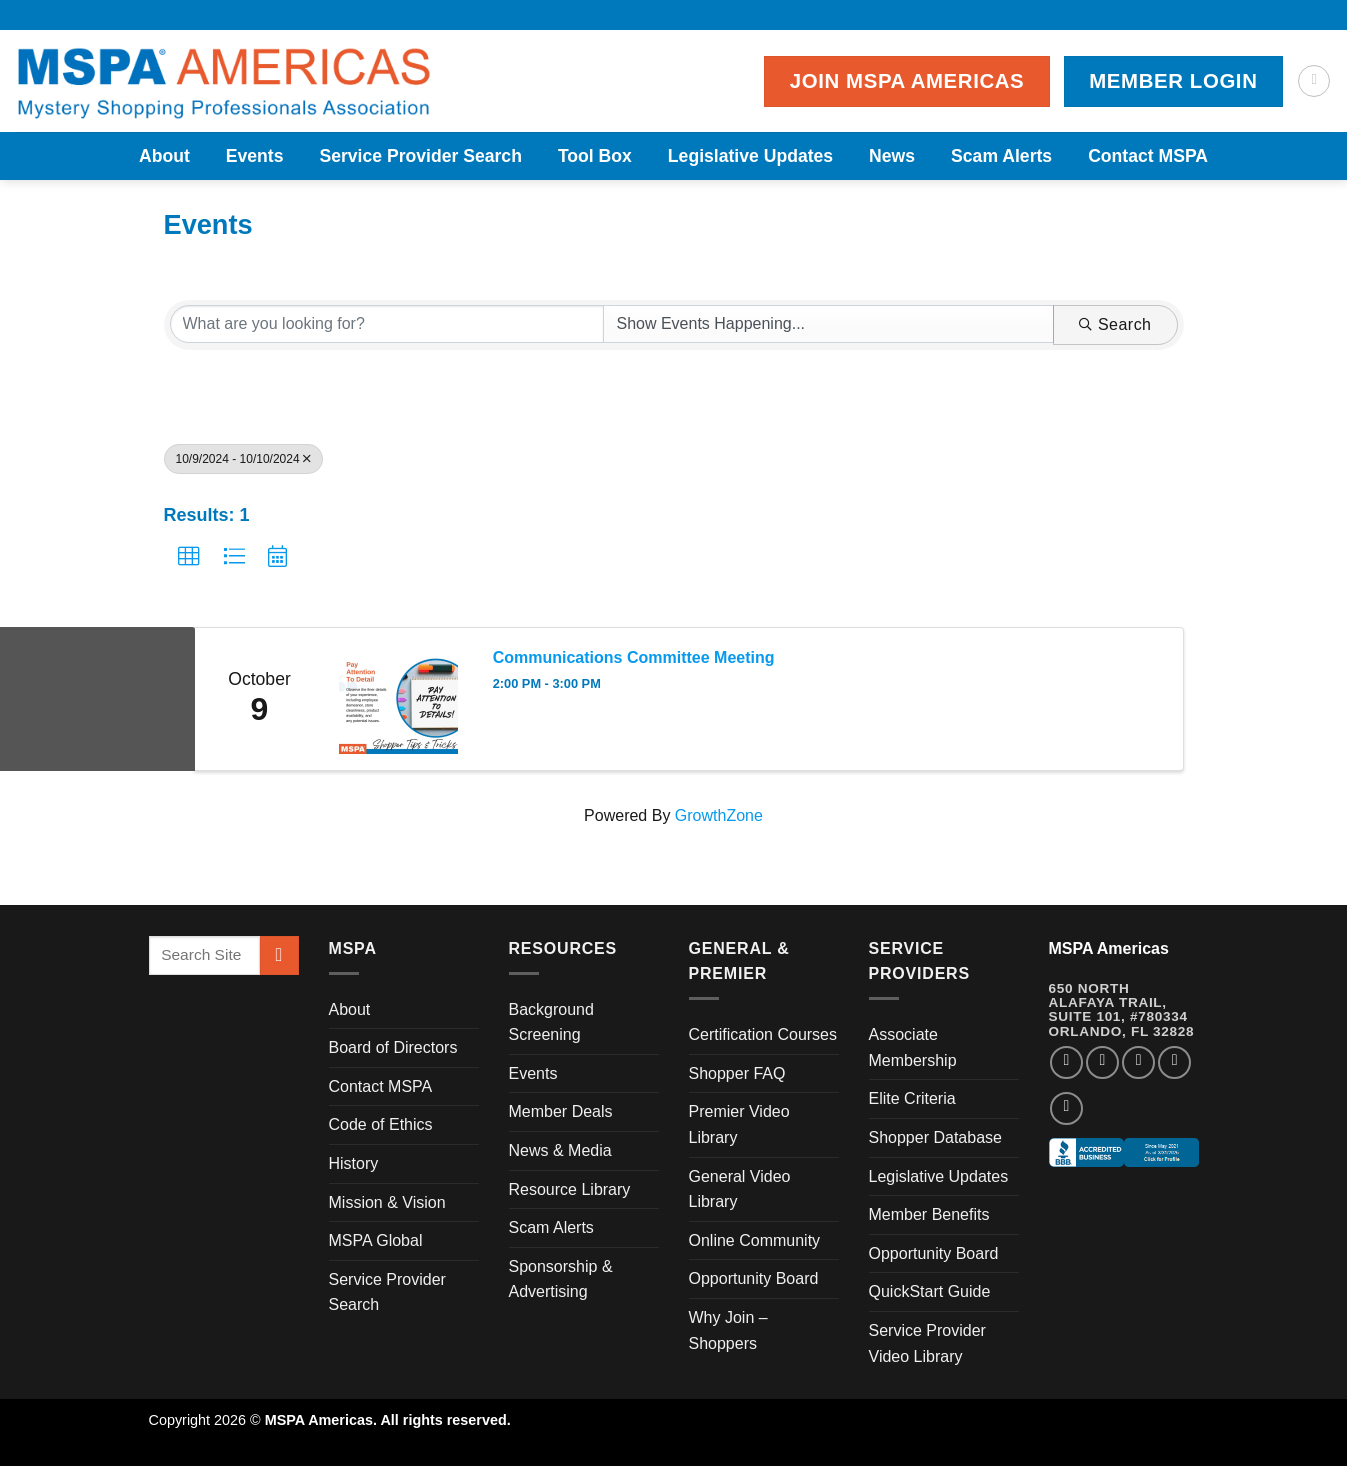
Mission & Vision (387, 1202)
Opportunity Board (754, 1278)
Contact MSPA (1148, 156)
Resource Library (570, 1189)
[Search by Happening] (828, 324)
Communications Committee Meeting (634, 657)
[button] (189, 557)
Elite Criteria (912, 1098)
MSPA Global (376, 1240)
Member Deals (561, 1111)
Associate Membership (913, 1047)
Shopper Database (935, 1137)
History (354, 1163)
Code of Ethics (381, 1124)
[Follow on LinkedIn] (1174, 1062)
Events (255, 156)
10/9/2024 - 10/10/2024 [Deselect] (243, 459)
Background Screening (551, 1022)
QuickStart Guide (930, 1291)
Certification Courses (763, 1034)
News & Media (560, 1150)
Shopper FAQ (737, 1073)
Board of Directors (393, 1047)
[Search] (1314, 81)
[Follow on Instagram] (1102, 1062)
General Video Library (740, 1189)
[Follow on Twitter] (1138, 1062)
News (892, 156)
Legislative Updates (750, 156)
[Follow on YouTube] (1066, 1108)
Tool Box (595, 156)
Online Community (755, 1240)
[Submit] (279, 955)
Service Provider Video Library (927, 1343)
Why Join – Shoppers (728, 1330)
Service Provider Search (420, 156)
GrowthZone (719, 815)
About (164, 156)
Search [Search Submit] (1115, 324)
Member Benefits (929, 1214)
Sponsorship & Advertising (561, 1279)
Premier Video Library (739, 1124)
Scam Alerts (1001, 156)
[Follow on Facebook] (1066, 1062)
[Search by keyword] (387, 324)
